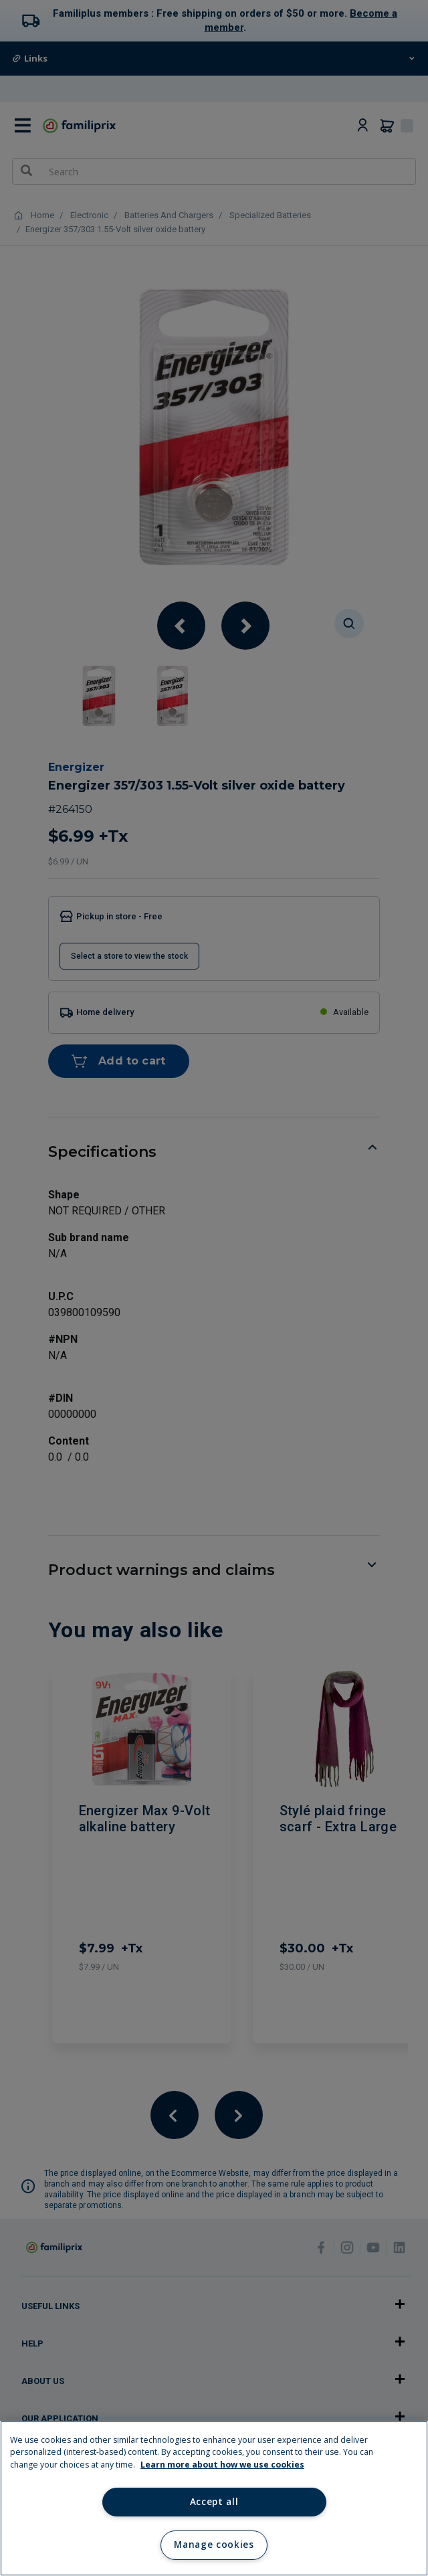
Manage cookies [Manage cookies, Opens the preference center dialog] (213, 2545)
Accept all (214, 2502)
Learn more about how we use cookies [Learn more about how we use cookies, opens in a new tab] (222, 2464)
